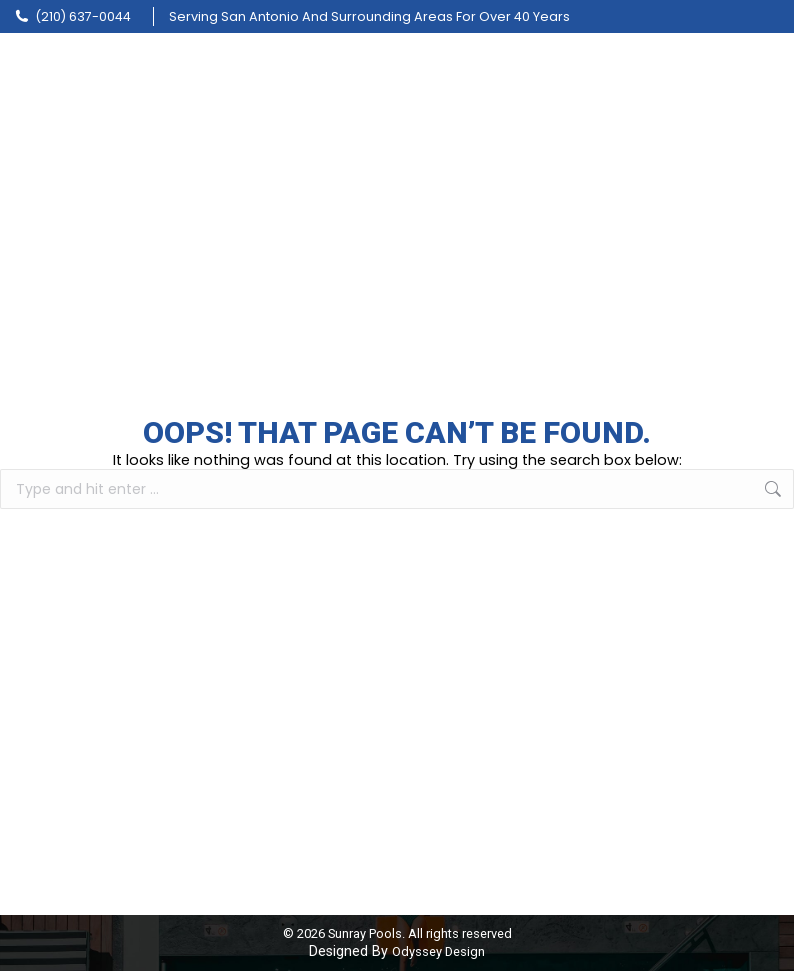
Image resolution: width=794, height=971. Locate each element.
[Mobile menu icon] (764, 70)
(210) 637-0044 (73, 16)
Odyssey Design (438, 951)
